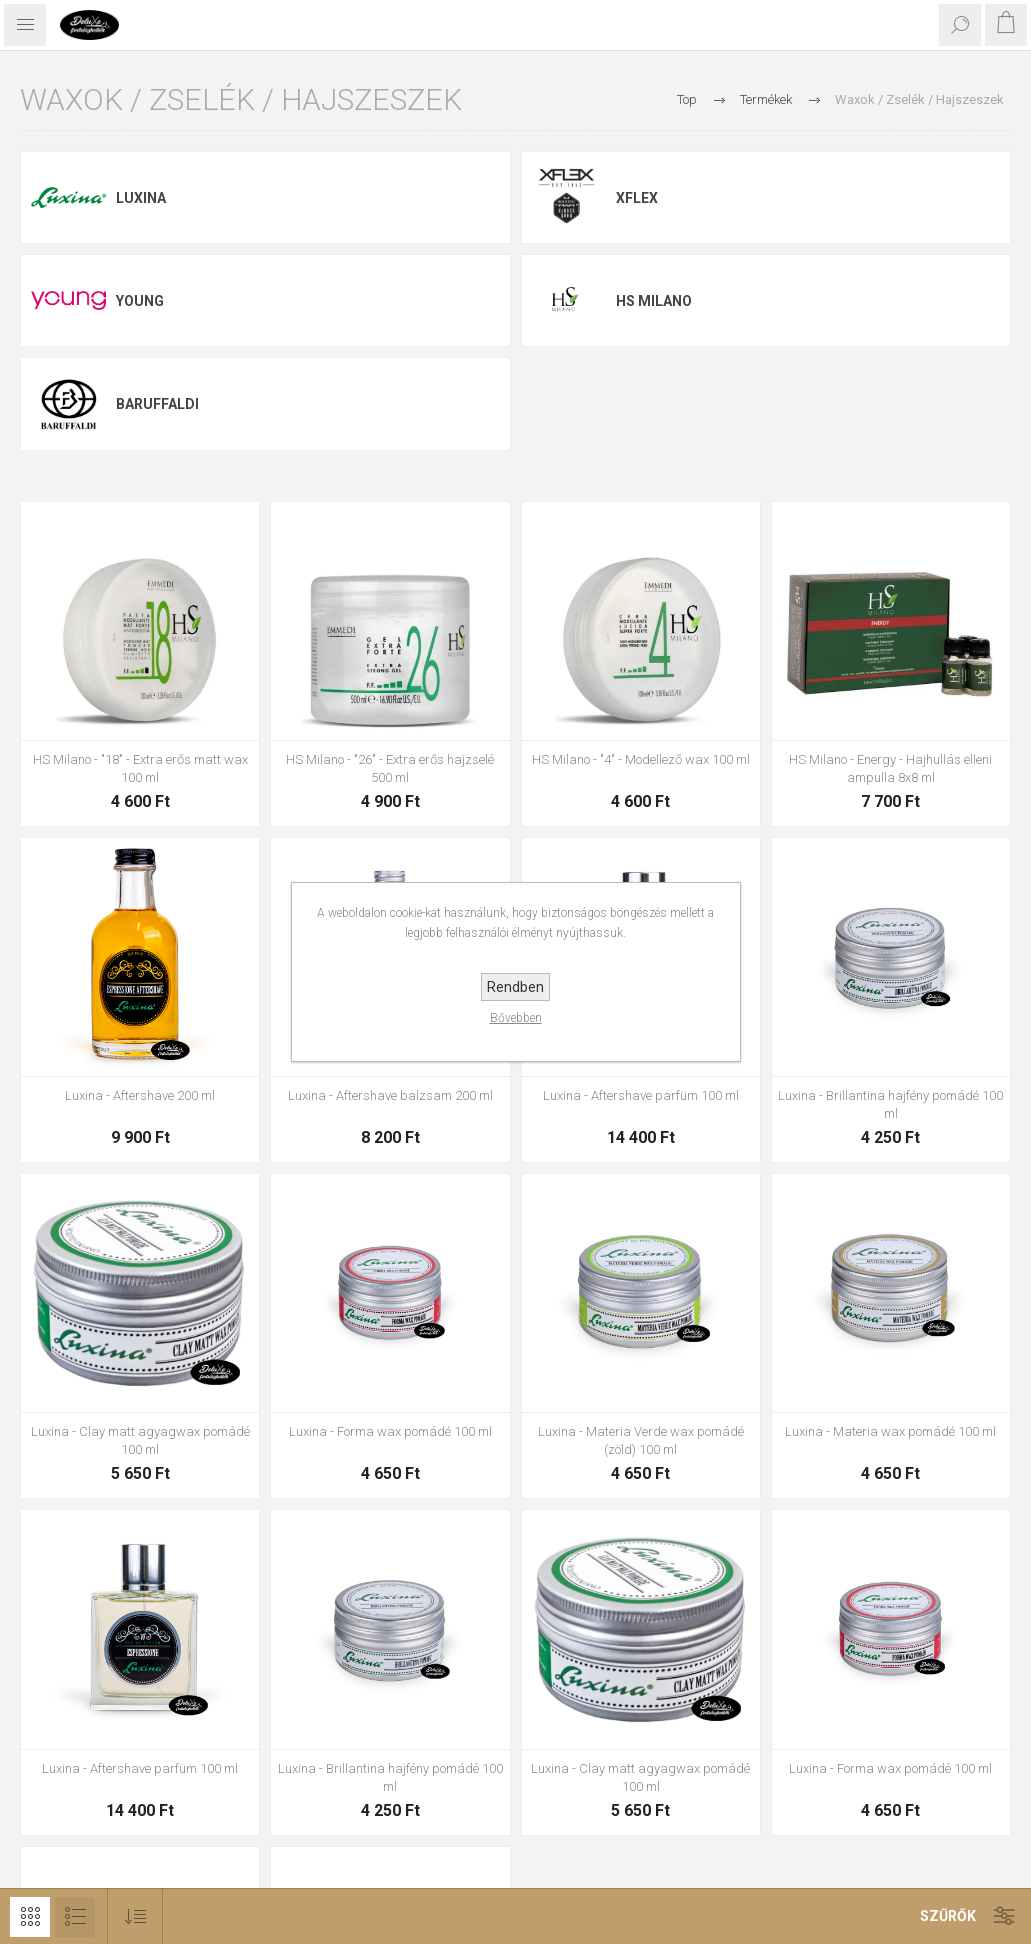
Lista (75, 1917)
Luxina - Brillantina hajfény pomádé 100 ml (890, 1104)
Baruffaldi (157, 404)
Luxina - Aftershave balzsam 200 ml (390, 1095)
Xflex (637, 198)
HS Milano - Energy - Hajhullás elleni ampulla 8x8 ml (890, 768)
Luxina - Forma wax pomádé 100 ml (390, 1431)
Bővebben (516, 1018)
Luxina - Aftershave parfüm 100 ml (641, 1095)
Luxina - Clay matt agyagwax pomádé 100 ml (140, 1440)
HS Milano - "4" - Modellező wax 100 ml (641, 759)
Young (140, 301)
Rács (30, 1917)
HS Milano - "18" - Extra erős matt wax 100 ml (140, 768)
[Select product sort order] (135, 1916)
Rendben (515, 987)
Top (687, 99)
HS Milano (654, 301)
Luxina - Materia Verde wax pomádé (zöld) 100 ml (641, 1440)
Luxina (141, 198)
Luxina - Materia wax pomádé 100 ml (890, 1431)
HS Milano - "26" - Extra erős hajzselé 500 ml (390, 768)
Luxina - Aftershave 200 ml (140, 1095)
